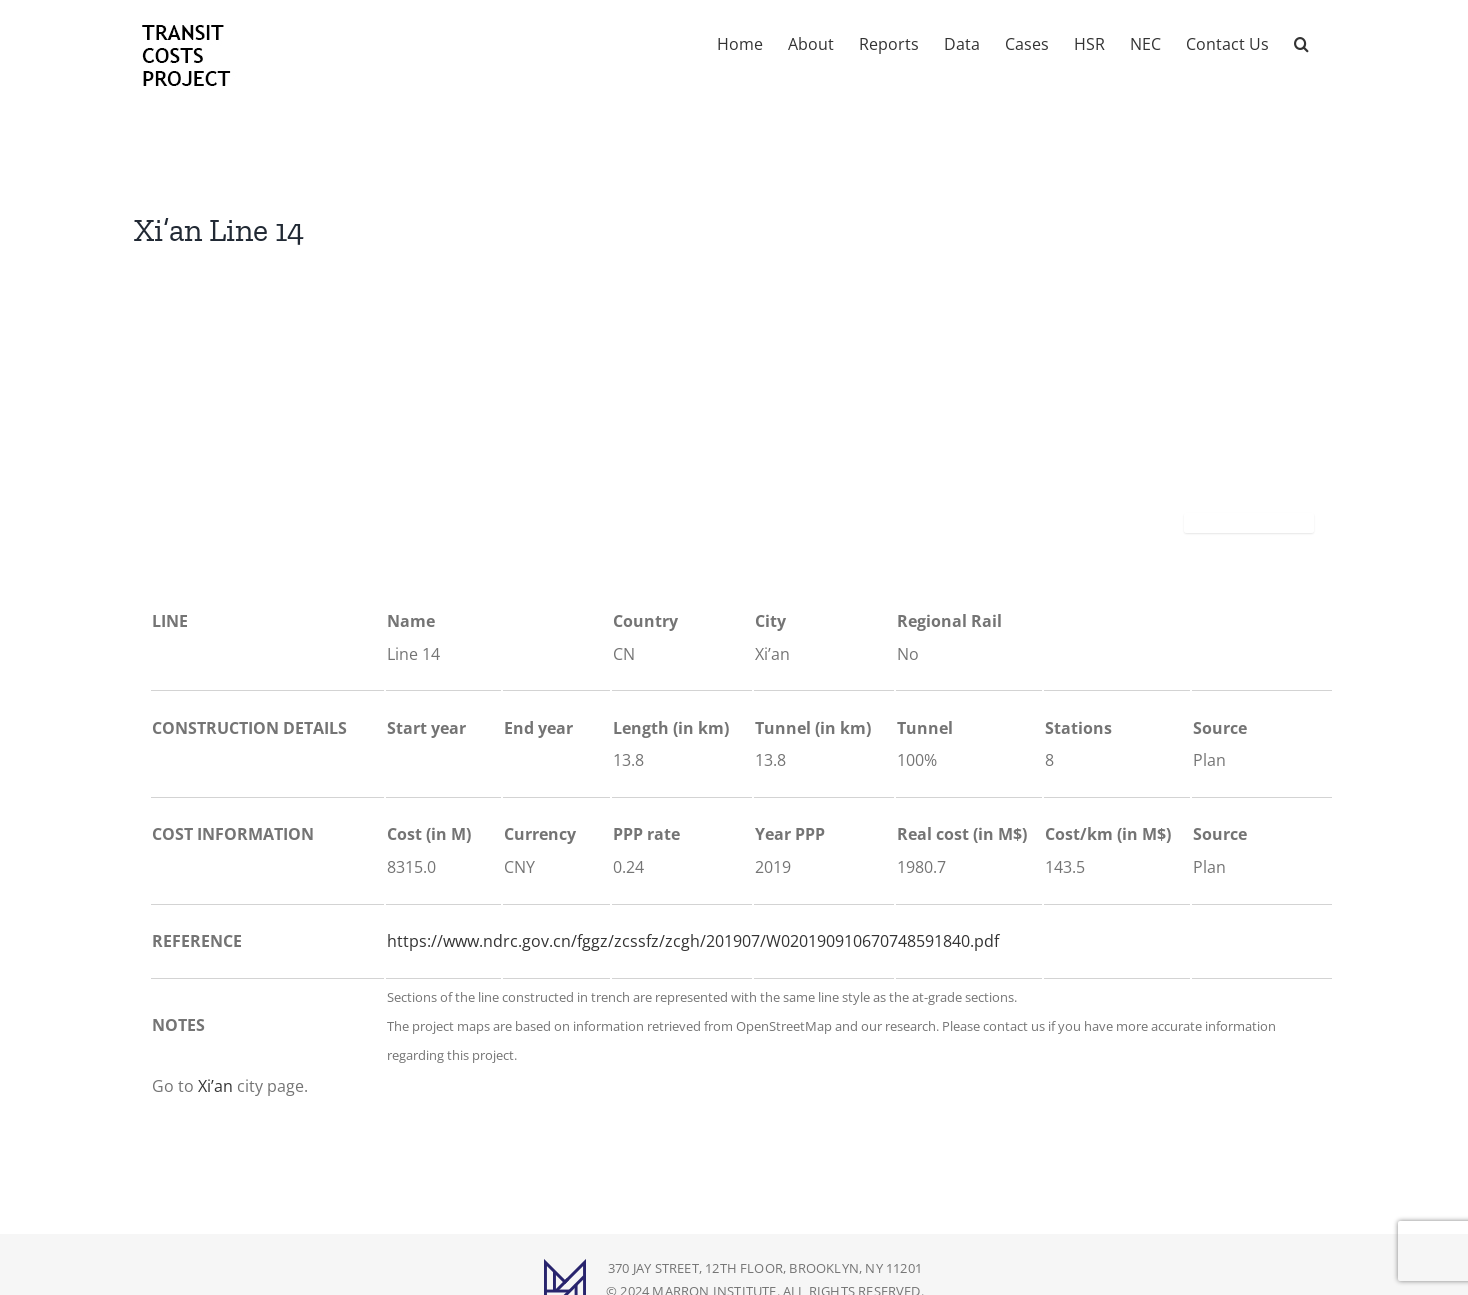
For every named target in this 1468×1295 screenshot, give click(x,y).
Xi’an (215, 1086)
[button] (1301, 42)
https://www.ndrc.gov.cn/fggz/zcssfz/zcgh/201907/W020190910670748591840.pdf (693, 941)
